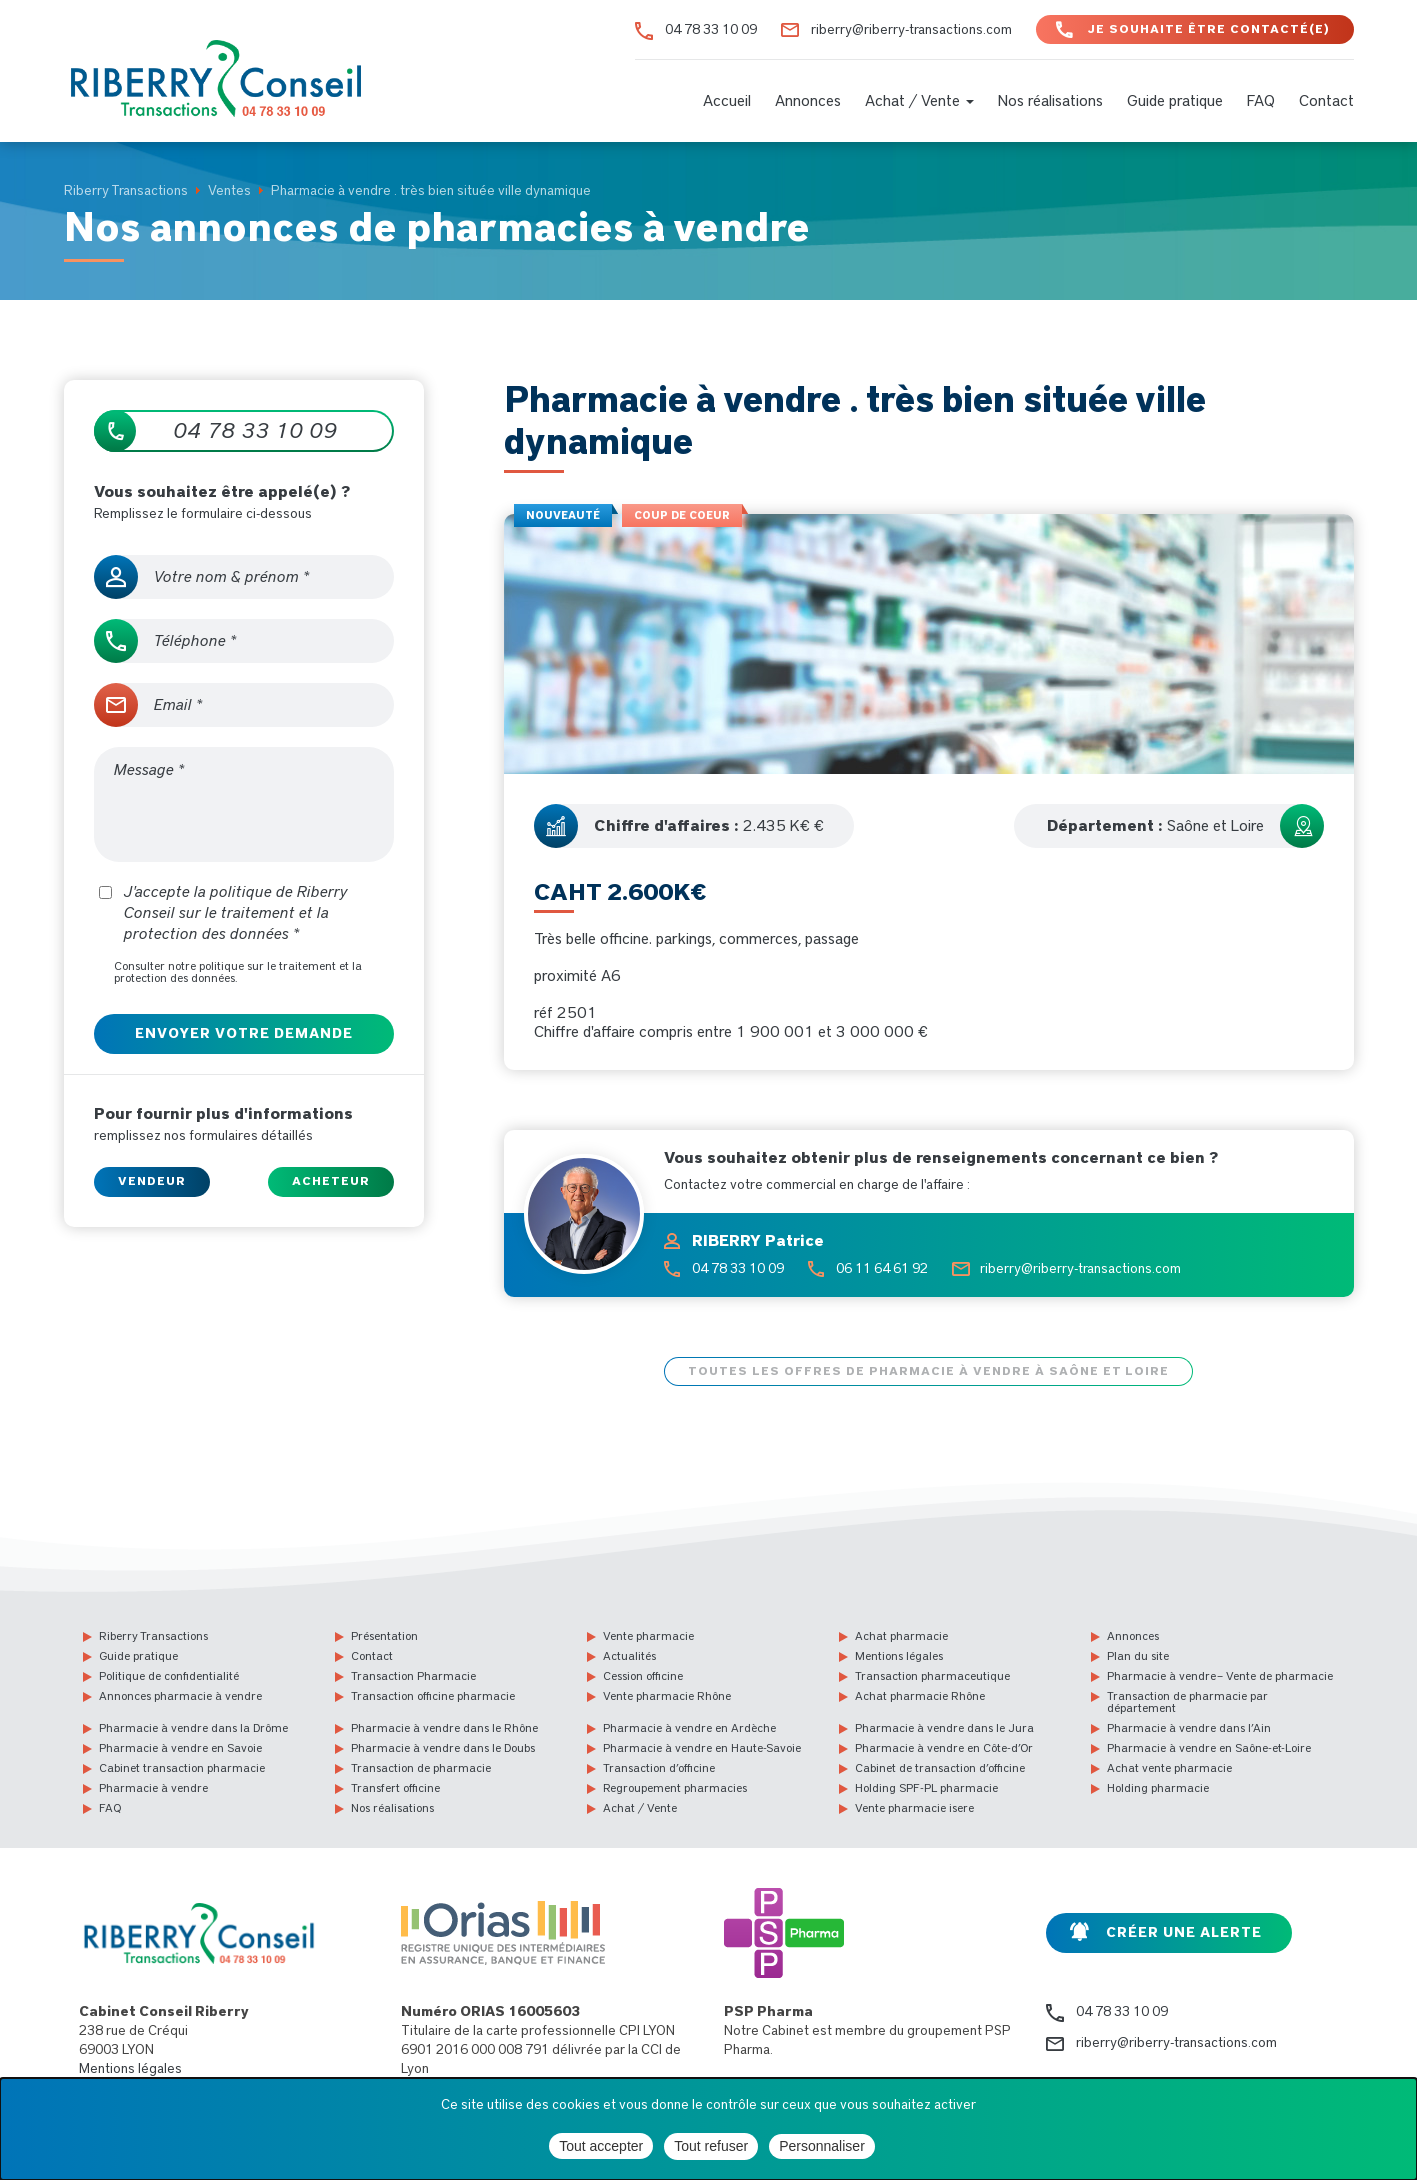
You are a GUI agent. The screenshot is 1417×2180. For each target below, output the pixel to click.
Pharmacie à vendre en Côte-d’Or (944, 1748)
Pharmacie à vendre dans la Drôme (193, 1728)
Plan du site (1138, 1656)
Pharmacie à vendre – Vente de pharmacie (1220, 1676)
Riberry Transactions (153, 1636)
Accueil (727, 101)
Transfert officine (395, 1788)
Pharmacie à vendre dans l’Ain (1189, 1728)
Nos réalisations (1050, 101)
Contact (1326, 101)
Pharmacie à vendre (153, 1788)
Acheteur (331, 1181)
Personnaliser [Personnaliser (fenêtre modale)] (822, 2146)
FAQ (1261, 101)
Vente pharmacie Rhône (667, 1696)
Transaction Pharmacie (413, 1676)
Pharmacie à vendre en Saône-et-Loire (1209, 1748)
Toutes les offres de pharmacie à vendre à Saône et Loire (928, 1371)
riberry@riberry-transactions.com (911, 30)
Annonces (808, 101)
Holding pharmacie (1158, 1788)
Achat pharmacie (901, 1636)
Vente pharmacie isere (914, 1808)
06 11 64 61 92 (882, 1269)
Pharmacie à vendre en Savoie (180, 1748)
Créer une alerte (1184, 1933)
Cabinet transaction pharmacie (182, 1768)
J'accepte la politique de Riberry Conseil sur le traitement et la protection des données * (223, 913)
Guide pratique (1175, 101)
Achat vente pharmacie (1169, 1768)
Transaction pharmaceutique (932, 1676)
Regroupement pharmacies (675, 1788)
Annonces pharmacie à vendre (180, 1696)
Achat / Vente (919, 101)
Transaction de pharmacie (421, 1768)
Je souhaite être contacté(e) (1209, 29)
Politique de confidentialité (169, 1676)
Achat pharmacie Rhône (920, 1696)
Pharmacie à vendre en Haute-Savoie (702, 1748)
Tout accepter (601, 2146)
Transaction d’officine (659, 1768)
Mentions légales (899, 1656)
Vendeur (152, 1181)
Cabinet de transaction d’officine (940, 1768)
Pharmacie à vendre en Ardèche (689, 1728)
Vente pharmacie (648, 1636)
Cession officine (643, 1676)
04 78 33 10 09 (711, 30)
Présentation (384, 1636)
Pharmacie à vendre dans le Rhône (444, 1728)
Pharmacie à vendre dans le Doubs (443, 1748)
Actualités (629, 1656)
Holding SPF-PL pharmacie (926, 1788)
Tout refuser (711, 2146)
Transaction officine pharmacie (433, 1696)
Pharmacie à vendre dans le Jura (944, 1728)
